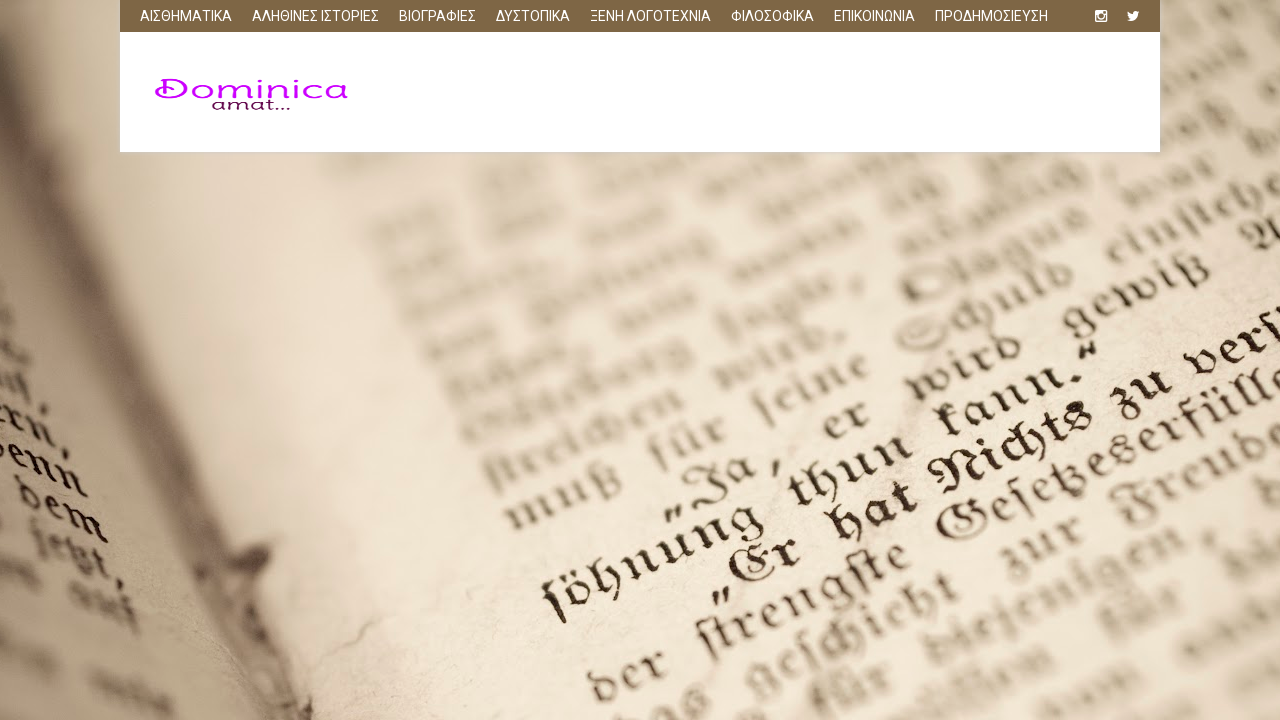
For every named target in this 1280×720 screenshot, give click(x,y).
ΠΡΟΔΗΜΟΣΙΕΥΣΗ (991, 16)
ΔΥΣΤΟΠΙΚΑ (533, 16)
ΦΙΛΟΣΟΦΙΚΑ (772, 16)
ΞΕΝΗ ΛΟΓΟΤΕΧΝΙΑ (650, 16)
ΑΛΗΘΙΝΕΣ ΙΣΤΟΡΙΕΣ (315, 16)
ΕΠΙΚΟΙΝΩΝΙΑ (874, 16)
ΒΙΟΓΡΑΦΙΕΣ (437, 16)
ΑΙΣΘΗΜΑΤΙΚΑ (186, 16)
